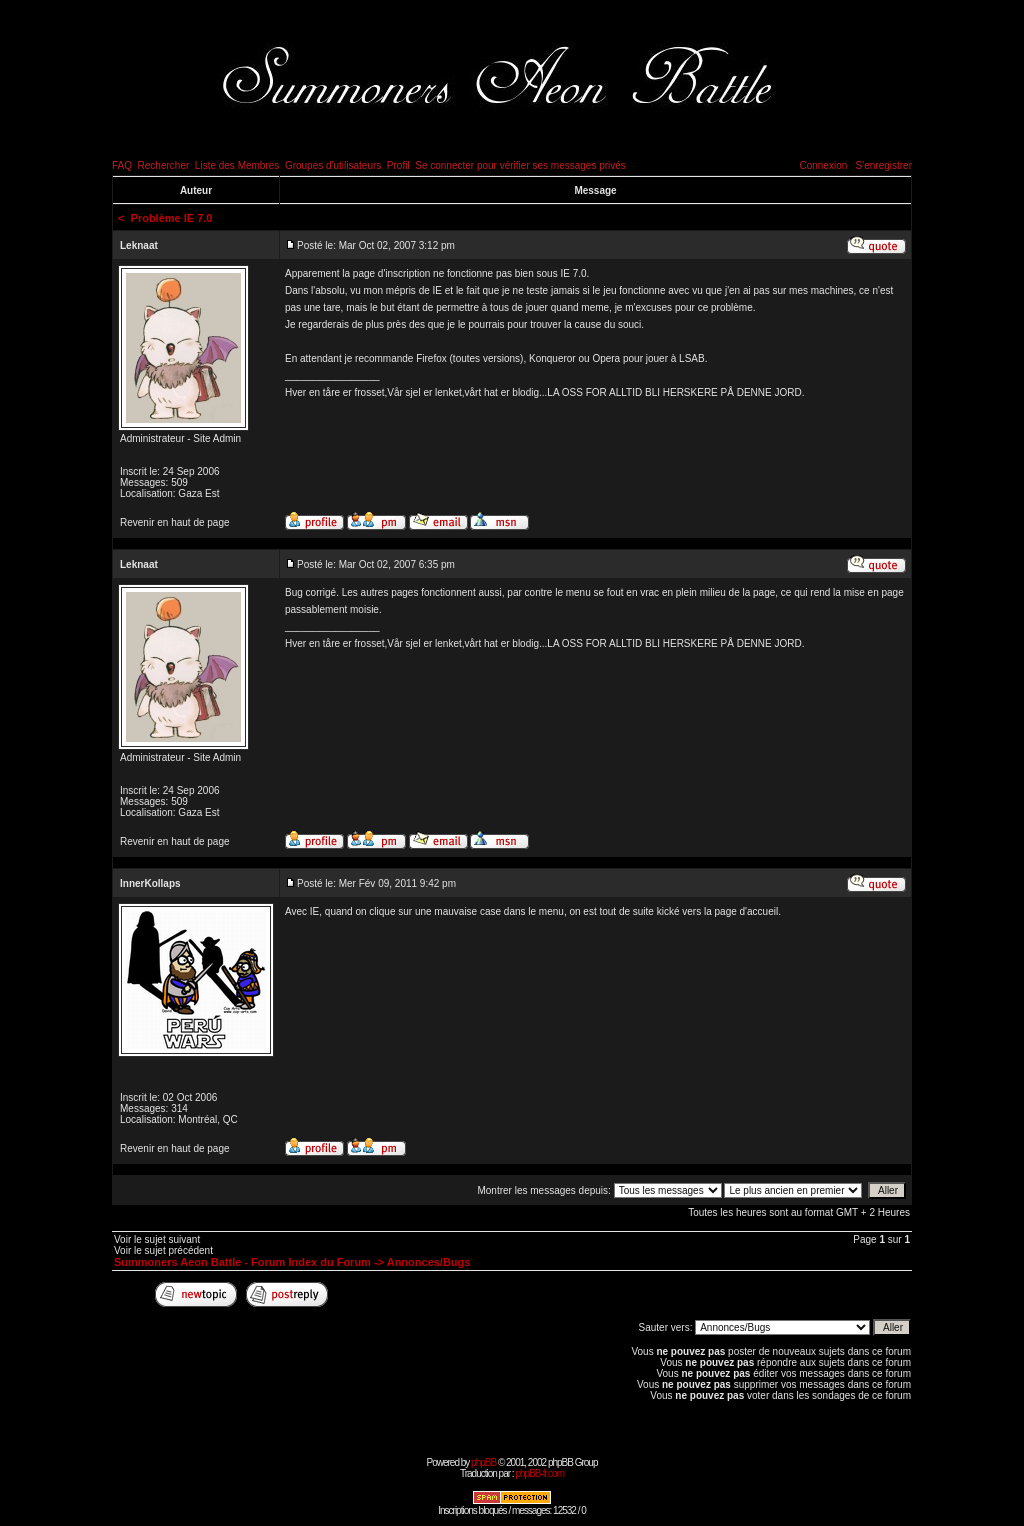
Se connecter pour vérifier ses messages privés (520, 165)
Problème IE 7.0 (172, 218)
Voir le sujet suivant (157, 1239)
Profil (398, 165)
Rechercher (164, 165)
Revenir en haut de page (175, 522)
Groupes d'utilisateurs (333, 165)
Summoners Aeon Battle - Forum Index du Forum (242, 1262)
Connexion (823, 165)
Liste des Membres (237, 165)
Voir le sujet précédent (163, 1250)
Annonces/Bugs (429, 1262)
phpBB (483, 1462)
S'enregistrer (884, 165)
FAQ (122, 165)
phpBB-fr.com (539, 1473)
